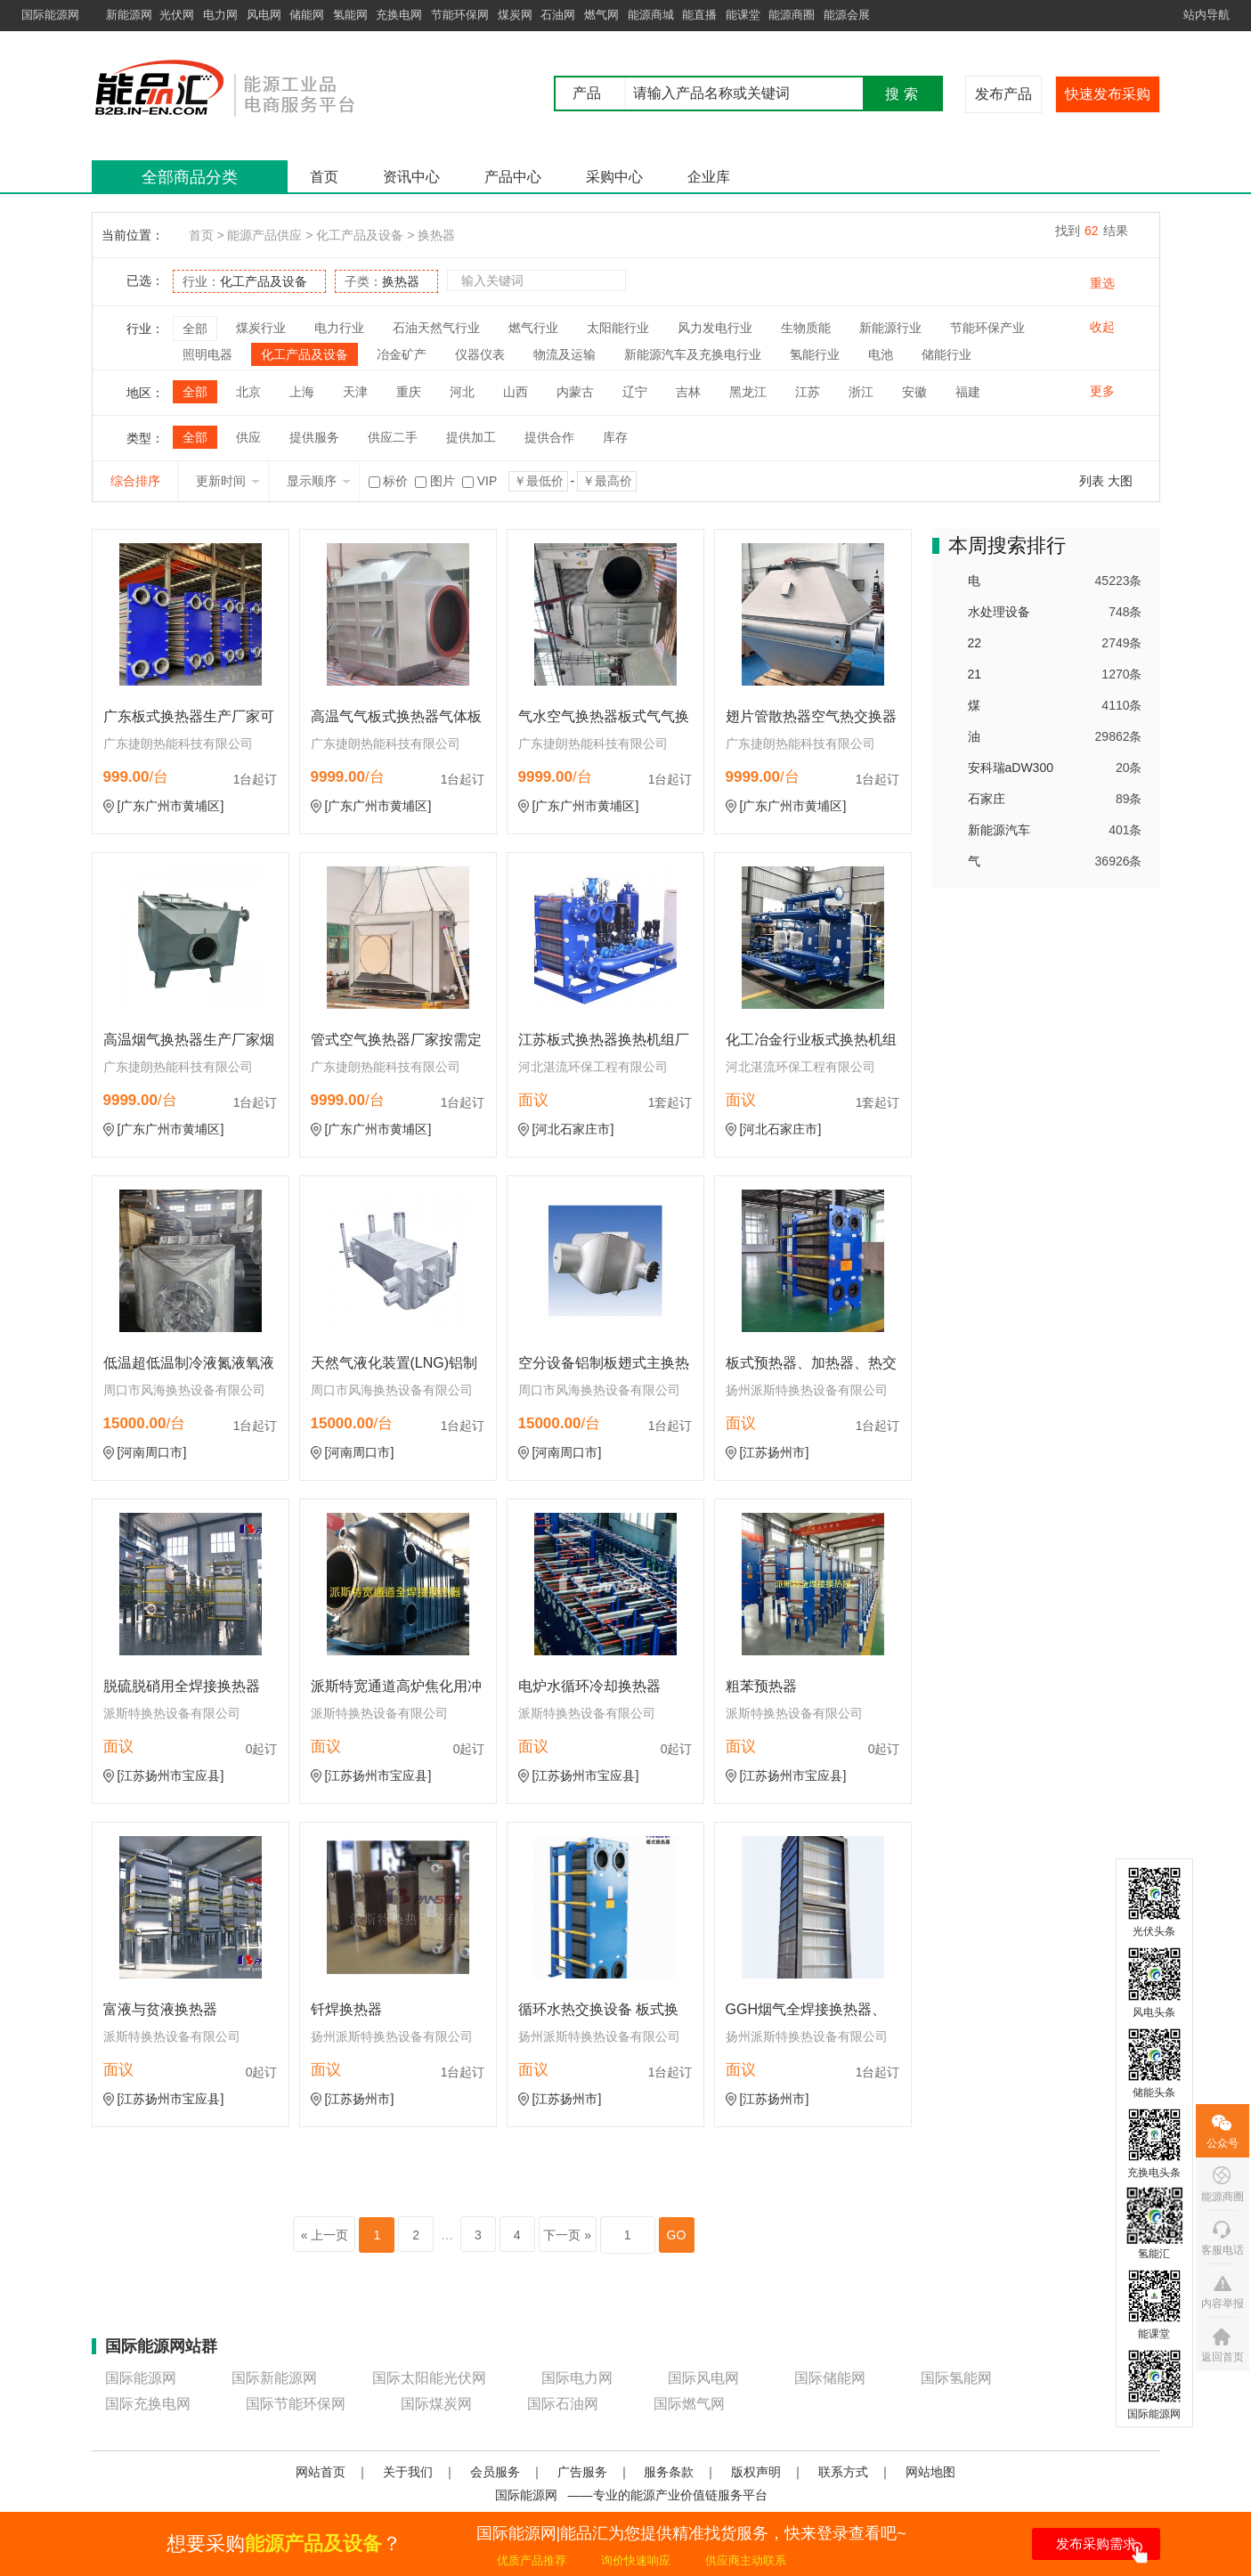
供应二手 (393, 437)
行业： (245, 281)
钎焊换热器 (346, 2009)
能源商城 (651, 14)
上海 (301, 392)
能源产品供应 (264, 235)
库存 (615, 437)
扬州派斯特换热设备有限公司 (807, 1390)
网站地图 (930, 2472)
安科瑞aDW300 (1010, 767)
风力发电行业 (715, 328)
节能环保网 (460, 14)
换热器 (436, 235)
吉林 (688, 392)
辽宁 (634, 392)
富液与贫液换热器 (160, 2009)
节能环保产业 (987, 328)
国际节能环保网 (295, 2403)
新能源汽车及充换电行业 (692, 354)
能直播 (699, 14)
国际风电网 (703, 2377)
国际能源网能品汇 (251, 87)
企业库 (708, 176)
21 (975, 674)
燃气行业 (533, 328)
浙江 (861, 392)
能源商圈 (791, 14)
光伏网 (176, 14)
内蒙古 (575, 392)
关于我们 (408, 2472)
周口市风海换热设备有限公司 (184, 1390)
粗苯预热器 (761, 1686)
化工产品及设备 (359, 235)
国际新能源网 (274, 2377)
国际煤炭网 (436, 2403)
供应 (248, 437)
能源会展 (847, 14)
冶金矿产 (401, 354)
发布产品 (1003, 94)
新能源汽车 (999, 830)
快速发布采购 (1107, 94)
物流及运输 (564, 354)
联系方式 (843, 2472)
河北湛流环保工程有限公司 (593, 1067)
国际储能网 (829, 2377)
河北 (462, 392)
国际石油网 (562, 2403)
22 (975, 643)
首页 (324, 176)
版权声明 (756, 2472)
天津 (355, 392)
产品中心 (512, 176)
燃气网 (601, 14)
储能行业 (946, 354)
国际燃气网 (689, 2403)
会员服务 (495, 2472)
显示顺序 (319, 481)
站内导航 (1206, 14)
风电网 (264, 14)
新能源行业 (890, 328)
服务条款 (669, 2472)
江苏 (807, 392)
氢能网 (350, 14)
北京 (248, 392)
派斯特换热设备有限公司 (171, 1713)
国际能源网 (50, 14)
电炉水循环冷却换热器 (589, 1686)
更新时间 (228, 481)
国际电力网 (577, 2377)
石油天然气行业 (436, 328)
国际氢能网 (956, 2377)
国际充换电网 (148, 2403)
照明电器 (207, 354)
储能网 (306, 14)
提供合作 (549, 437)
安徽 (914, 392)
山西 (515, 392)
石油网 (557, 14)
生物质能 (806, 328)
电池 (880, 354)
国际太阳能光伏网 (429, 2377)
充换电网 (399, 14)
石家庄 (986, 799)
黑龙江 (748, 392)
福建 (967, 392)
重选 (1102, 283)
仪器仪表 (480, 354)
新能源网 (129, 14)
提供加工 (471, 437)
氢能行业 (815, 354)
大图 (1120, 481)
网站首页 (320, 2472)
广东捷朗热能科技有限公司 (178, 743)
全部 (195, 328)
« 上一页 (324, 2235)
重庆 (408, 392)
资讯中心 (411, 176)
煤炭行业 (261, 328)
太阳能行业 (618, 328)
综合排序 (135, 481)
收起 (1102, 327)
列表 (1091, 481)
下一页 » (567, 2235)
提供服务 (314, 437)
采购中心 (614, 176)
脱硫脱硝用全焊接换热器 (181, 1686)
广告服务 (582, 2472)
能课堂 (743, 14)
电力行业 (339, 328)
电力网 (220, 14)
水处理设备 (999, 612)
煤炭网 (515, 14)
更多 (1102, 391)
